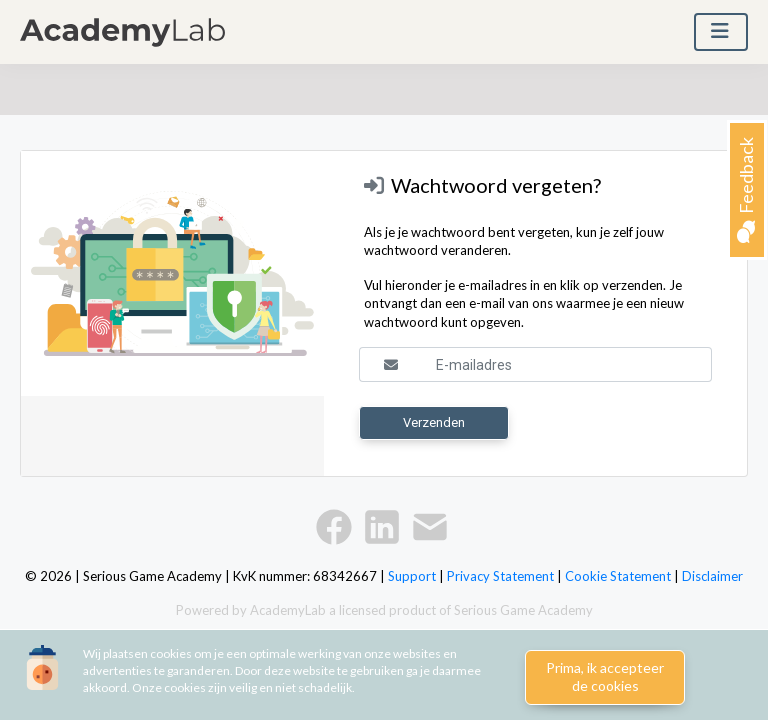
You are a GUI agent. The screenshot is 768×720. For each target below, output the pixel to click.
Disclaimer (712, 576)
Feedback (746, 190)
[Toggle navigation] (721, 32)
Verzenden (434, 422)
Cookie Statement (618, 576)
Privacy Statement (500, 576)
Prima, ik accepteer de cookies (605, 677)
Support (412, 576)
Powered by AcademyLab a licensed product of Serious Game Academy (384, 610)
